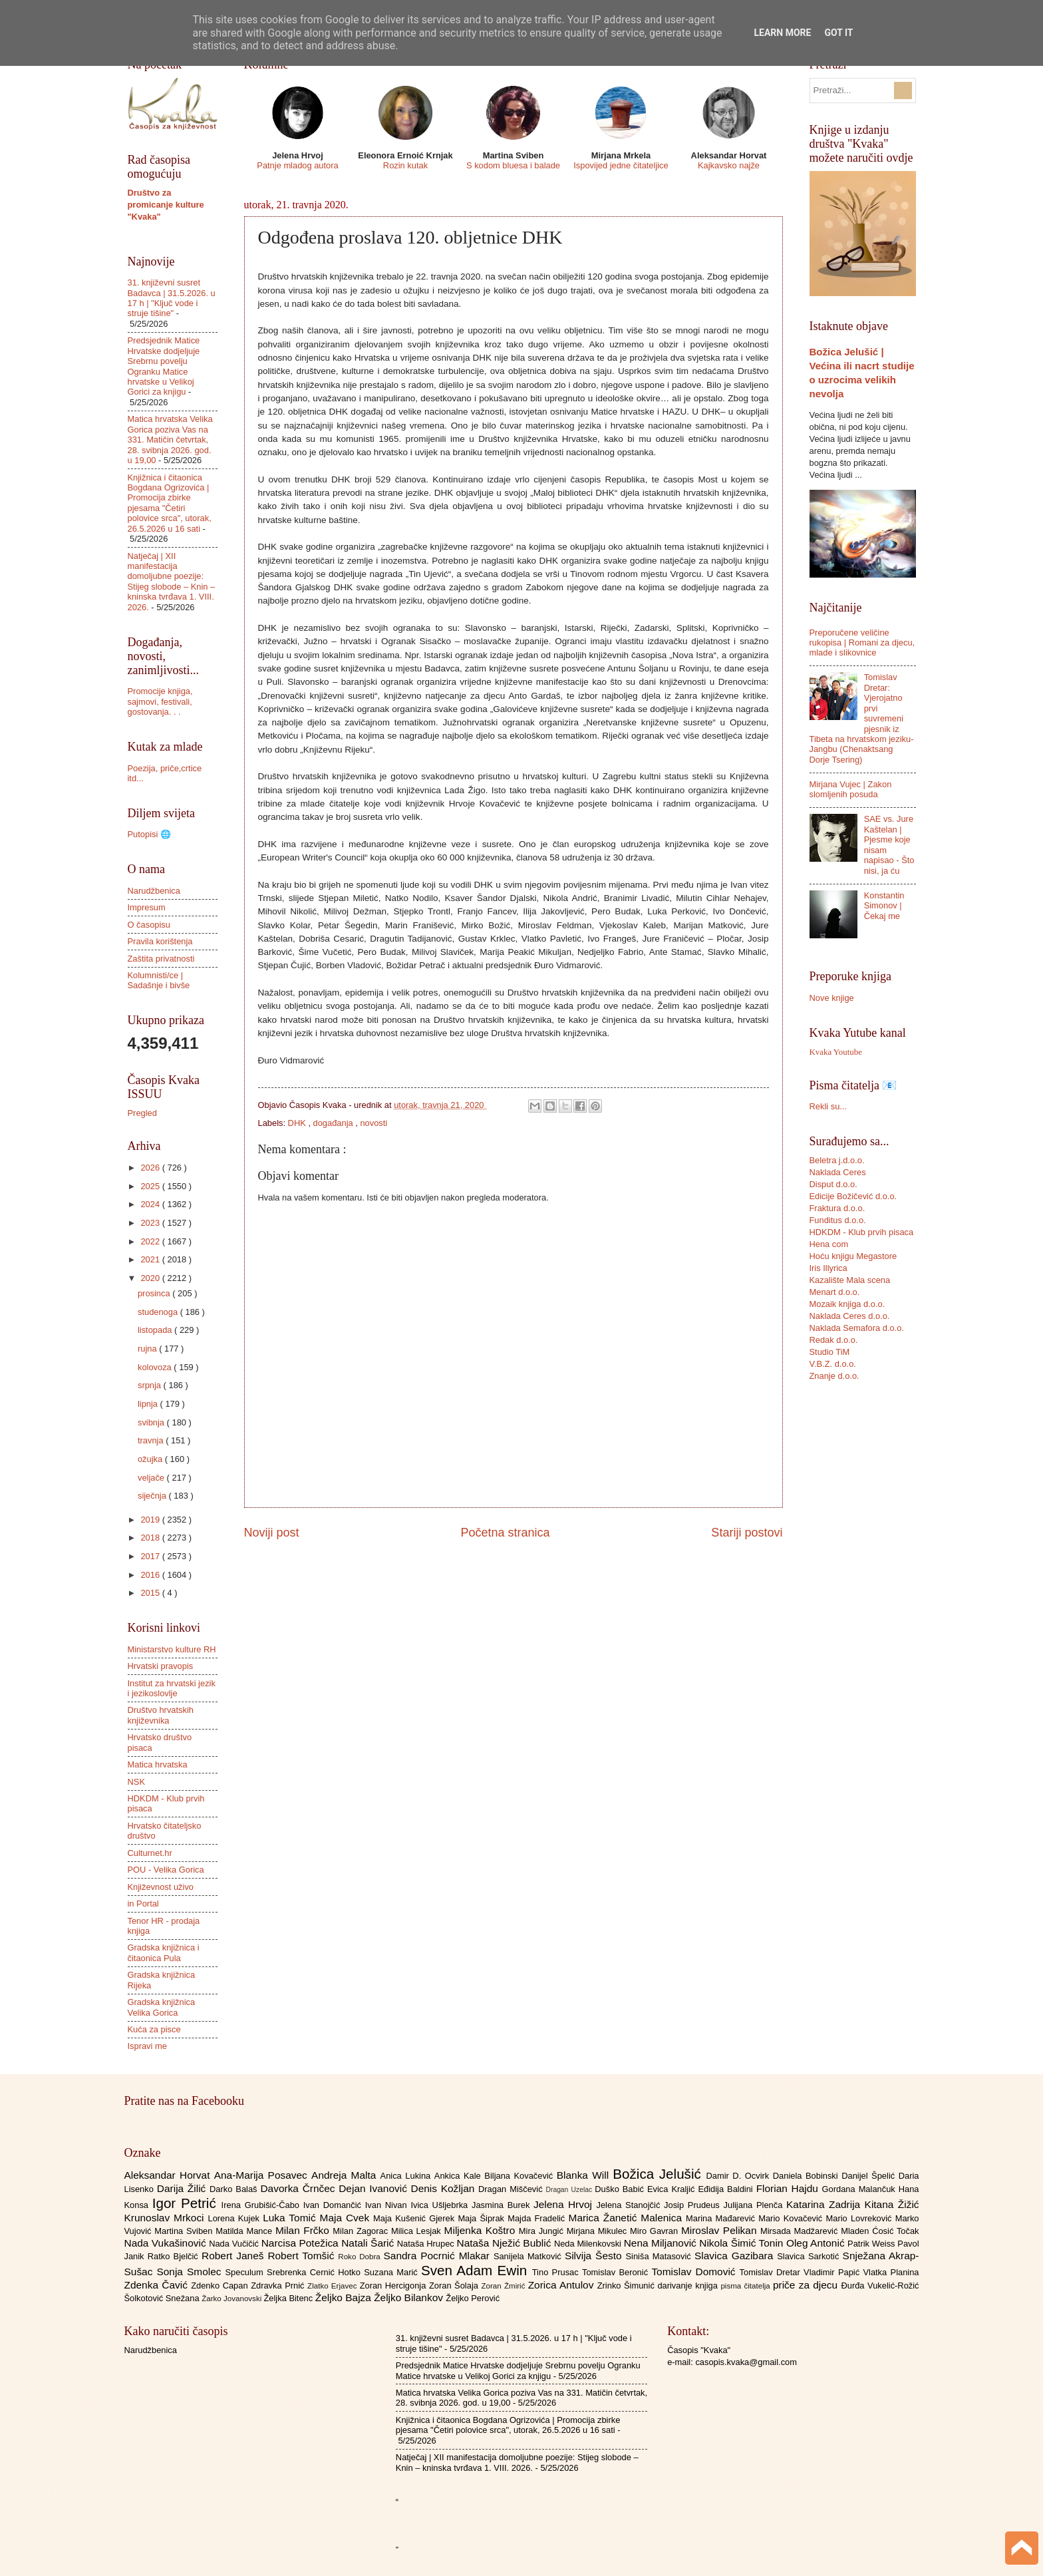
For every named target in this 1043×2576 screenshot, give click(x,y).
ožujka (151, 1459)
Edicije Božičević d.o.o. (853, 1196)
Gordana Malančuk (860, 2189)
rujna (148, 1349)
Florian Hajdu (789, 2188)
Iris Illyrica (828, 1268)
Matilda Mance (245, 2231)
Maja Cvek (347, 2217)
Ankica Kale (459, 2176)
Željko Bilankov (410, 2297)
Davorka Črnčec (299, 2188)
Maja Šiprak (483, 2218)
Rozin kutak (405, 165)
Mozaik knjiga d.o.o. (847, 1304)
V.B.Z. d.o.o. (833, 1364)
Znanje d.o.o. (834, 1376)
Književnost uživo (161, 1887)
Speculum (246, 2272)
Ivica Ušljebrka (441, 2205)
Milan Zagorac (362, 2231)
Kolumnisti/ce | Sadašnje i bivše (159, 980)
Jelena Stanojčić (630, 2205)
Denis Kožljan (444, 2188)
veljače (152, 1478)
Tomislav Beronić (616, 2272)
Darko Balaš (235, 2189)
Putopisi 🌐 (149, 834)
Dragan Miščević (512, 2189)
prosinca (155, 1293)
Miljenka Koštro (481, 2230)
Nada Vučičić (235, 2244)
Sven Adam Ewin (476, 2270)
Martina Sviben (185, 2231)
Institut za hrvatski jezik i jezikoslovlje (172, 1688)
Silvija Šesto (595, 2255)
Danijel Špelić (870, 2176)
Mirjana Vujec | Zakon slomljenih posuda (851, 789)
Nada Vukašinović (167, 2243)
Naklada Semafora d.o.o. (857, 1328)
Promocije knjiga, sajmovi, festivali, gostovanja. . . (160, 701)
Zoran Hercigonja (394, 2286)
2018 (151, 1538)
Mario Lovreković (860, 2218)
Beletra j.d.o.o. (837, 1160)
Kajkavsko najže (729, 165)
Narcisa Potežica (301, 2243)
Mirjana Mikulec (598, 2231)
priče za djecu (807, 2285)
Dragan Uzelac (570, 2189)
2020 (151, 1278)
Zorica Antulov (562, 2285)
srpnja (151, 1385)
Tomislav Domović (695, 2271)
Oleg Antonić (816, 2243)
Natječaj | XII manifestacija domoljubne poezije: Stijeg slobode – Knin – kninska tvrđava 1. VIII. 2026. (172, 581)
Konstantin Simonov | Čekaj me (884, 905)
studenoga (159, 1312)
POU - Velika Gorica (166, 1870)
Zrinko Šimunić (627, 2286)
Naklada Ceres (838, 1172)
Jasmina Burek (502, 2205)
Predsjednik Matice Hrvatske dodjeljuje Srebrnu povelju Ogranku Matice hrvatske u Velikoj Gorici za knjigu (164, 366)
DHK (298, 1123)
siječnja (153, 1496)
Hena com (829, 1244)
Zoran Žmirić (504, 2286)
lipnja (149, 1404)
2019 (151, 1520)
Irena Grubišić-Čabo (262, 2205)
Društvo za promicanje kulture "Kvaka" (166, 205)
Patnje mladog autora (297, 165)
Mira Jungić (543, 2231)
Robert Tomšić (302, 2255)
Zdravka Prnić (279, 2286)
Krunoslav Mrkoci (166, 2217)
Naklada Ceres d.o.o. (850, 1316)
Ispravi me (147, 2046)
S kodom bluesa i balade (513, 165)
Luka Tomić (291, 2217)
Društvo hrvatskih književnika (161, 1715)
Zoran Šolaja (455, 2286)
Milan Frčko (304, 2230)
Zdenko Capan (221, 2286)
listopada (156, 1330)
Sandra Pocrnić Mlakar (439, 2255)
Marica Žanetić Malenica (627, 2217)
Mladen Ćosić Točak (880, 2231)
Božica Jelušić (659, 2173)
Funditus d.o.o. (838, 1220)
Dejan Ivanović (374, 2188)
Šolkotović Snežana (163, 2298)
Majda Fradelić (538, 2218)
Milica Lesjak (417, 2231)
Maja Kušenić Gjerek (415, 2218)
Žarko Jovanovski (232, 2298)
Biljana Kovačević (520, 2176)
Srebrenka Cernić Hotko (315, 2272)
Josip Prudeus (693, 2205)
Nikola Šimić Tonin (742, 2243)
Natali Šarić (369, 2243)
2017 (151, 1556)
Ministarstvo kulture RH (172, 1649)
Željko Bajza (344, 2297)
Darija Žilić (183, 2188)
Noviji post (271, 1532)
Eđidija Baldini (727, 2189)
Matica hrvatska (158, 1764)
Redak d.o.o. (834, 1340)
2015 (151, 1593)
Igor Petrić (187, 2203)
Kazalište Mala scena (850, 1280)
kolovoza (156, 1367)
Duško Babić (621, 2189)
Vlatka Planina (891, 2272)
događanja (334, 1123)
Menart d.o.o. (835, 1292)
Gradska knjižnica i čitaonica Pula (164, 1952)
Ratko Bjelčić (175, 2256)
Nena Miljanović (662, 2243)
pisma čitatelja (746, 2286)
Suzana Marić (392, 2272)
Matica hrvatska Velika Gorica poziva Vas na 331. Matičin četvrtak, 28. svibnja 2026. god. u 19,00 (170, 439)
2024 (151, 1204)
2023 (151, 1223)
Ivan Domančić (334, 2205)
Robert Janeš (234, 2255)
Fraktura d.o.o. (837, 1208)
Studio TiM (830, 1352)
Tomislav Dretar (772, 2272)
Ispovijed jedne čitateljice (620, 165)
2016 (151, 1575)
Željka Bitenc (289, 2298)
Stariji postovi (746, 1532)
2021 (151, 1259)
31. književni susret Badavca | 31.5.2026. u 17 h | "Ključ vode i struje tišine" (172, 297)
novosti (373, 1123)
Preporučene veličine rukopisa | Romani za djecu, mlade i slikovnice (862, 643)
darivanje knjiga (688, 2286)
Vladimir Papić (833, 2272)
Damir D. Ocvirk (739, 2176)
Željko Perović (473, 2298)
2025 (151, 1186)
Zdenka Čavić (158, 2285)
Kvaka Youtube (836, 1052)
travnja (152, 1440)
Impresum (147, 907)
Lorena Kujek (235, 2218)
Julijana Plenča (755, 2205)
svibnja (152, 1422)
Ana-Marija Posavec (262, 2175)
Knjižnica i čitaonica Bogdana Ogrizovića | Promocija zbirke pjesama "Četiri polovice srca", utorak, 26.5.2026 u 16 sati (170, 503)
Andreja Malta (345, 2175)
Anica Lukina (407, 2176)
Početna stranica (504, 1532)
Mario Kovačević (791, 2218)
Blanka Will (585, 2175)
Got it (838, 32)
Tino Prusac (557, 2272)
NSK (136, 1782)
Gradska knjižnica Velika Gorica (162, 2007)
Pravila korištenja (160, 941)
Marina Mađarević (722, 2218)
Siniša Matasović (660, 2256)
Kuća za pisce (154, 2029)
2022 (151, 1241)
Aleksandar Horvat (169, 2175)
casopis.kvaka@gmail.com (746, 2362)
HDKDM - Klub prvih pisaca (862, 1232)
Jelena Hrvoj (564, 2204)
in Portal (143, 1904)
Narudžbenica (154, 891)
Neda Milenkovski (589, 2244)
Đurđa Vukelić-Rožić (880, 2286)
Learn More (782, 32)
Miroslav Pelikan (720, 2230)
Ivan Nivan (388, 2205)
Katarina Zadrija (825, 2204)
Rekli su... (828, 1106)
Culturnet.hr (150, 1853)
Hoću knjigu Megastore (853, 1256)
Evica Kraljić (672, 2189)
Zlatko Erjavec (333, 2286)
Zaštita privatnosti (161, 959)
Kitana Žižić (892, 2204)
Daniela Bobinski (807, 2176)
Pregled (142, 1113)
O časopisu (149, 925)
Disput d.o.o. (833, 1184)
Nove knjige (832, 998)
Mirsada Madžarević (800, 2231)
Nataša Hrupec (427, 2244)
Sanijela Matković (529, 2256)
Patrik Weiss (872, 2244)
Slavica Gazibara (735, 2255)
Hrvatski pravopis (161, 1666)
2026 (151, 1168)
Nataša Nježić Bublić (505, 2243)
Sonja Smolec (190, 2271)
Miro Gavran (655, 2231)
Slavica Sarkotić (809, 2256)
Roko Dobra (360, 2257)
